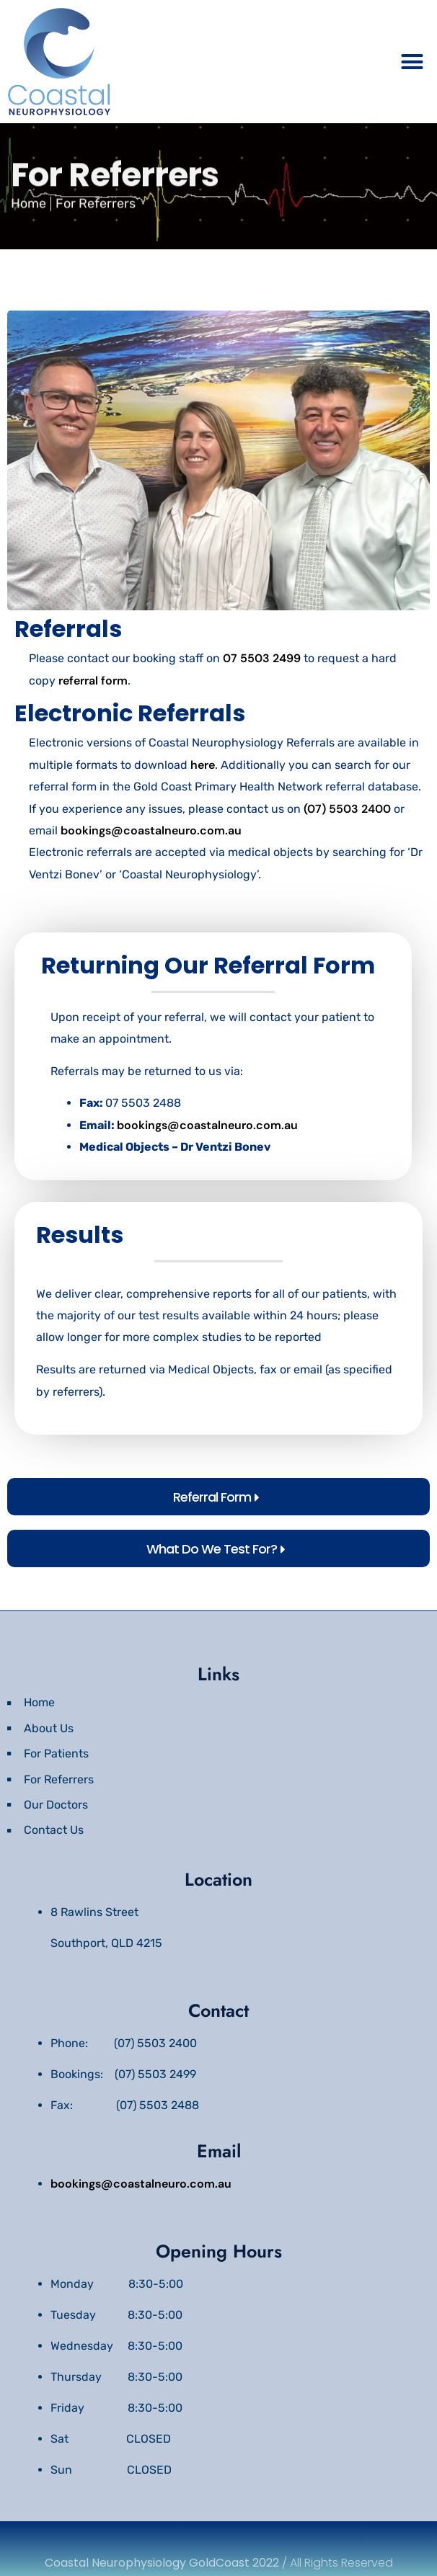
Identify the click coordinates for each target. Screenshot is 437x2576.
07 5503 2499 (262, 658)
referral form (93, 680)
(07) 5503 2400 (347, 808)
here (202, 764)
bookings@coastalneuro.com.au (151, 830)
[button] (412, 62)
